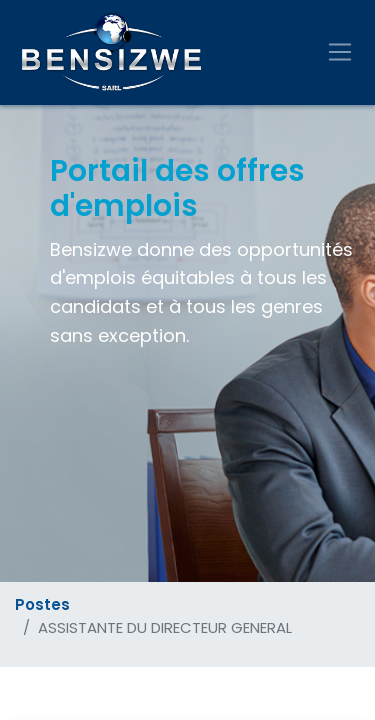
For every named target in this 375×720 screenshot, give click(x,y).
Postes (42, 604)
